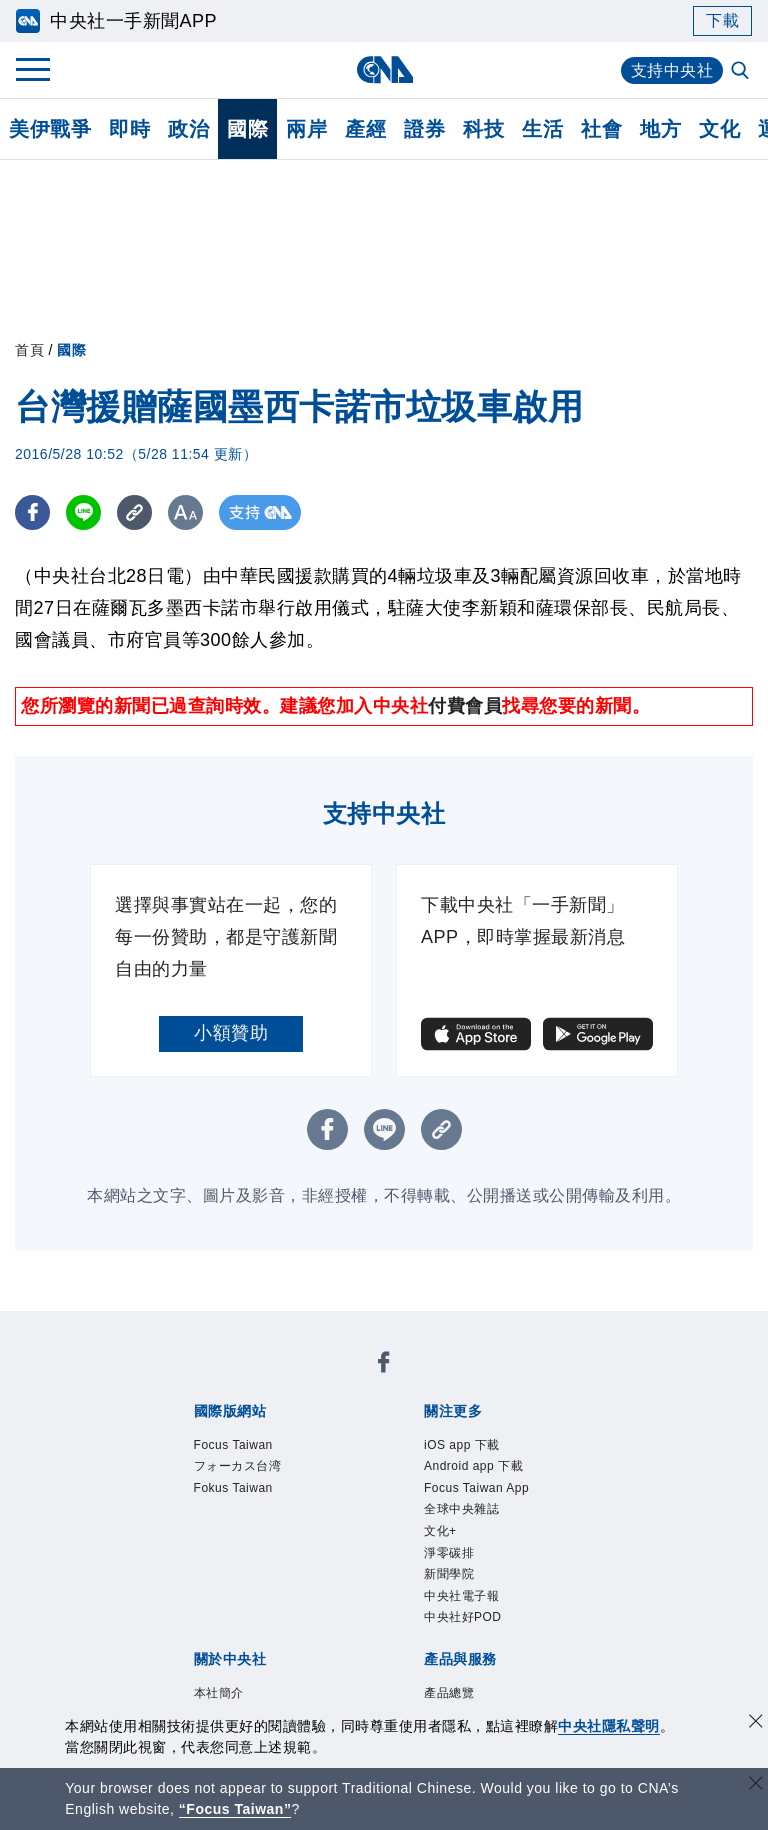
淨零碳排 (449, 1553)
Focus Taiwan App (476, 1488)
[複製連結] (134, 512)
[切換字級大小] (185, 512)
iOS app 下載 (462, 1445)
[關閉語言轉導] (756, 1785)
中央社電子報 (461, 1596)
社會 (601, 129)
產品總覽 (449, 1693)
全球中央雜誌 (461, 1509)
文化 (719, 129)
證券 (424, 129)
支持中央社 (672, 70)
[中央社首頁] (384, 69)
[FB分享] (32, 512)
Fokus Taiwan (233, 1488)
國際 (247, 129)
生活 (542, 129)
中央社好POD (463, 1617)
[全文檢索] (742, 72)
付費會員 (465, 706)
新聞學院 (449, 1574)
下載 (722, 20)
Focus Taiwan (233, 1445)
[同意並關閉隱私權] (756, 1723)
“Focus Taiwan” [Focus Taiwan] (235, 1809)
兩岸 (306, 129)
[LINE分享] (83, 512)
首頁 (29, 350)
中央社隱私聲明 (609, 1726)
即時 (129, 129)
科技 (483, 129)
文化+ (440, 1531)
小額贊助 (231, 1033)
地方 (660, 129)
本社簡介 (219, 1693)
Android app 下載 (473, 1466)
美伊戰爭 (50, 129)
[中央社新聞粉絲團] (384, 1365)
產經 (365, 129)
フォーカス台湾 (238, 1466)
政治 (188, 129)
